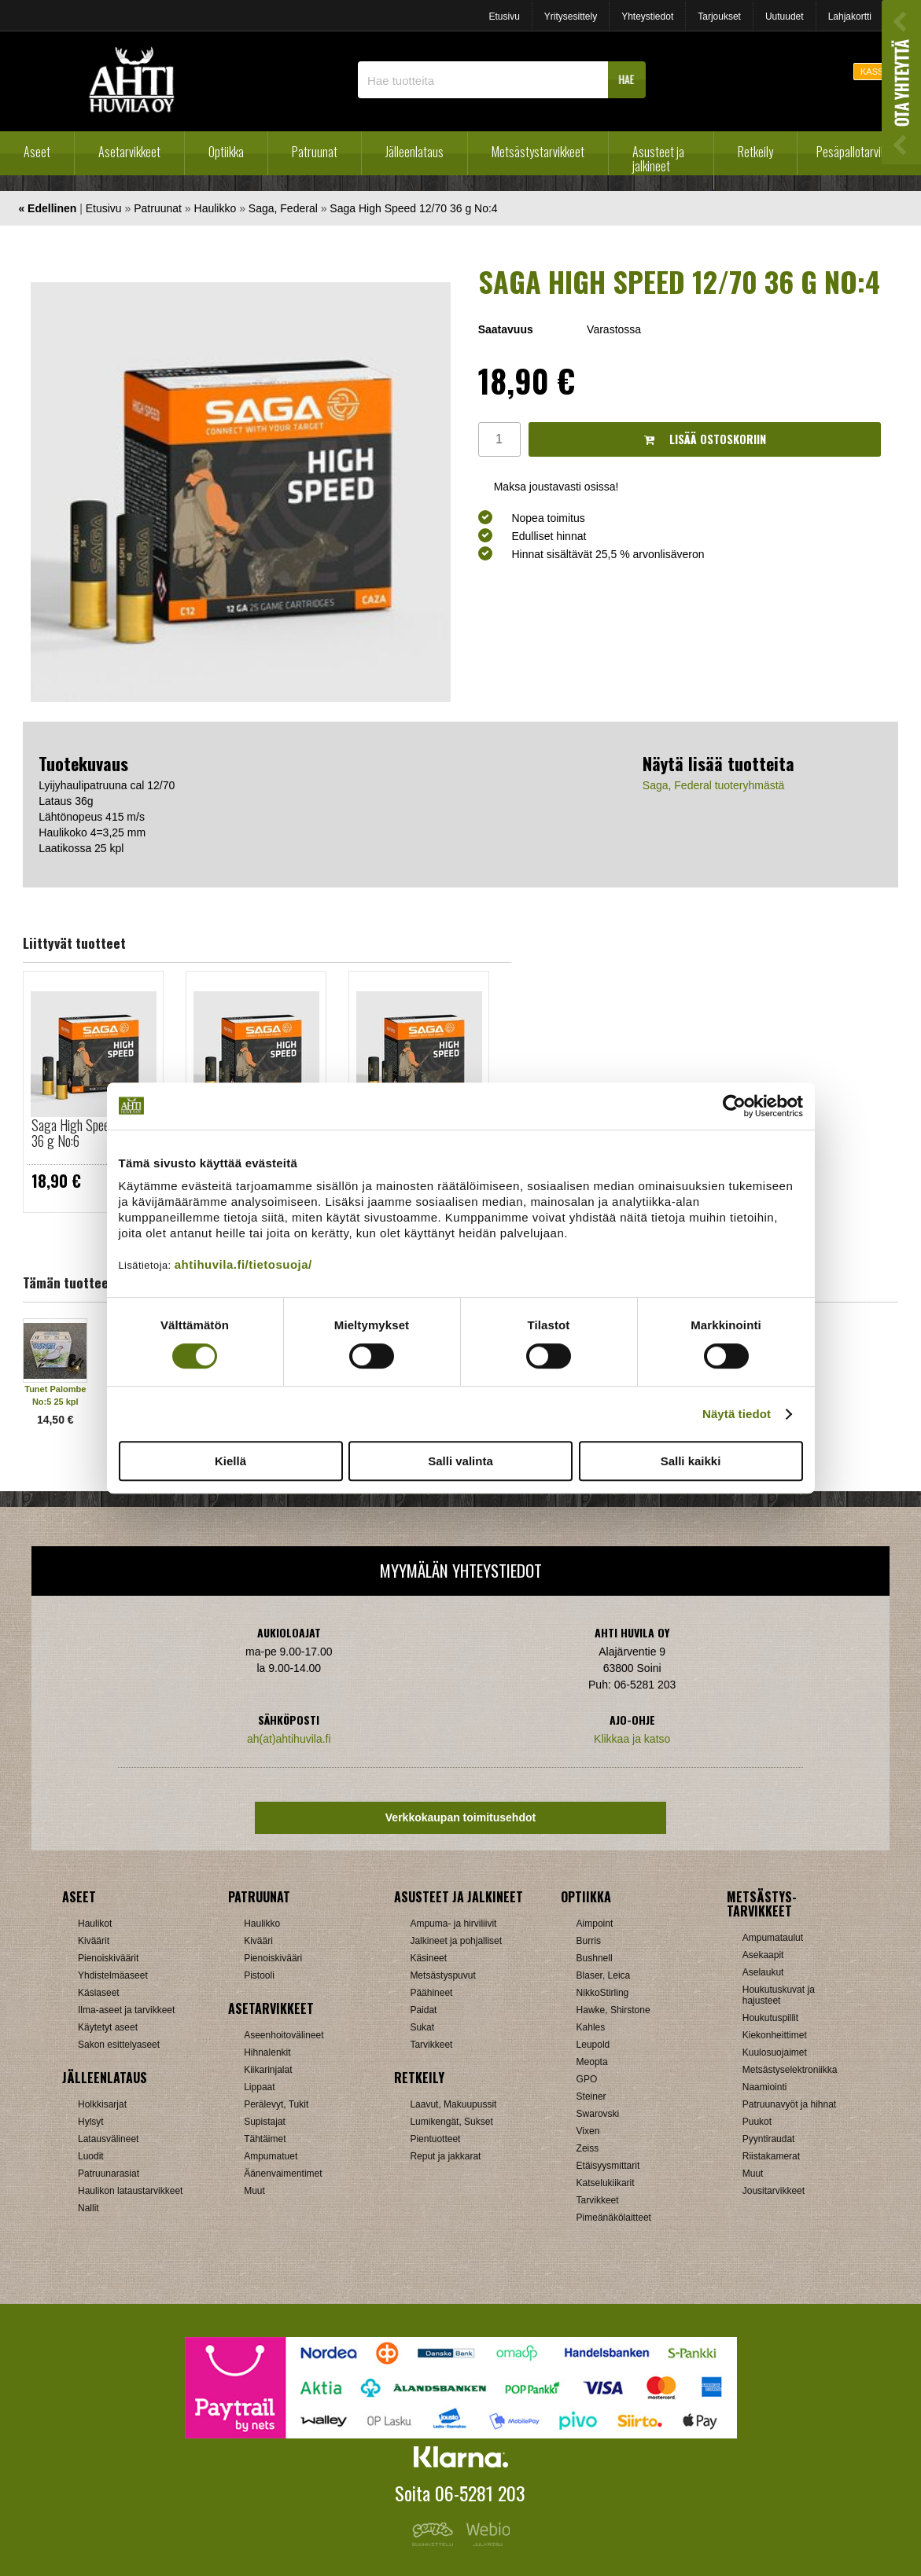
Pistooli (259, 1975)
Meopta (592, 2061)
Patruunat (314, 151)
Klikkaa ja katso (632, 1739)
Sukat (422, 2027)
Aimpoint (595, 1923)
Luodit (91, 2156)
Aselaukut (763, 1972)
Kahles (591, 2027)
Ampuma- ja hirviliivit (453, 1923)
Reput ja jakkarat (445, 2156)
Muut (254, 2190)
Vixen (588, 2131)
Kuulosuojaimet (774, 2052)
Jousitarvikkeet (773, 2190)
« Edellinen (47, 208)
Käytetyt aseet (108, 2027)
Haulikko (215, 208)
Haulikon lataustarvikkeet (130, 2190)
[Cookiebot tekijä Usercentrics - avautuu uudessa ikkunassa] (734, 1106)
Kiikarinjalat (268, 2069)
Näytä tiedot (736, 1413)
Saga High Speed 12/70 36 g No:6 (89, 1133)
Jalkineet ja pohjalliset (456, 1940)
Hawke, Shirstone (613, 2010)
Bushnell (595, 1958)
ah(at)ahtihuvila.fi (289, 1739)
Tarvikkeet (431, 2044)
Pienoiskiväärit (108, 1958)
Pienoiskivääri (273, 1958)
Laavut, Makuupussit (453, 2104)
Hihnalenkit (267, 2052)
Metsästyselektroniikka (790, 2069)
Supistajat (265, 2121)
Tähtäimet (265, 2138)
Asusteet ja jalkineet (658, 158)
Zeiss (588, 2148)
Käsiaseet (99, 1992)
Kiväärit (93, 1940)
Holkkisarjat (102, 2104)
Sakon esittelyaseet (119, 2044)
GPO (587, 2079)
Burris (589, 1940)
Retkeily (755, 151)
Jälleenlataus (414, 151)
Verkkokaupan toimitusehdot (460, 1817)
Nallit (88, 2208)
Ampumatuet (270, 2156)
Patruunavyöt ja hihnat (789, 2104)
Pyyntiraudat (768, 2138)
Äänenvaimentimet (283, 2173)
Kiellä (230, 1461)
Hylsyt (91, 2121)
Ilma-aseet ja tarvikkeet (126, 2010)
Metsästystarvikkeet (538, 151)
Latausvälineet (108, 2138)
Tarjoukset (719, 16)
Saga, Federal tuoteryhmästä (714, 785)
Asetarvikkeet (129, 151)
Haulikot (95, 1923)
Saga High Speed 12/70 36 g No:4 (413, 208)
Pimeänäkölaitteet (614, 2217)
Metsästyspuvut (442, 1975)
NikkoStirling (603, 1992)
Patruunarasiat (108, 2173)
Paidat (423, 2010)
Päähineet (431, 1992)
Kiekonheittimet (774, 2035)
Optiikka (226, 151)
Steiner (591, 2096)
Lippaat (259, 2087)
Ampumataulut (772, 1937)
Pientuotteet (435, 2138)
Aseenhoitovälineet (283, 2035)
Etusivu (503, 16)
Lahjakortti (849, 16)
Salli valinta (460, 1461)
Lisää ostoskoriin (705, 439)
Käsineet (428, 1958)
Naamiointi (764, 2087)
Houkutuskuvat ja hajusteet (778, 1995)
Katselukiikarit (606, 2182)
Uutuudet (784, 16)
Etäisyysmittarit (608, 2165)
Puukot (757, 2121)
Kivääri (258, 1940)
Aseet (37, 151)
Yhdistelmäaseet (113, 1975)
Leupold (593, 2044)
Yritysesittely (570, 16)
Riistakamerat (771, 2156)
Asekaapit (763, 1954)
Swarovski (598, 2113)
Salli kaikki (691, 1461)
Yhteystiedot (647, 16)
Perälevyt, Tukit (276, 2104)
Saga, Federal (283, 208)
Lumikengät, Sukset (451, 2121)
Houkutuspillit (770, 2017)
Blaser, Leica (604, 1975)
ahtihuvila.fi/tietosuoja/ (243, 1264)
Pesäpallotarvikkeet (860, 151)
